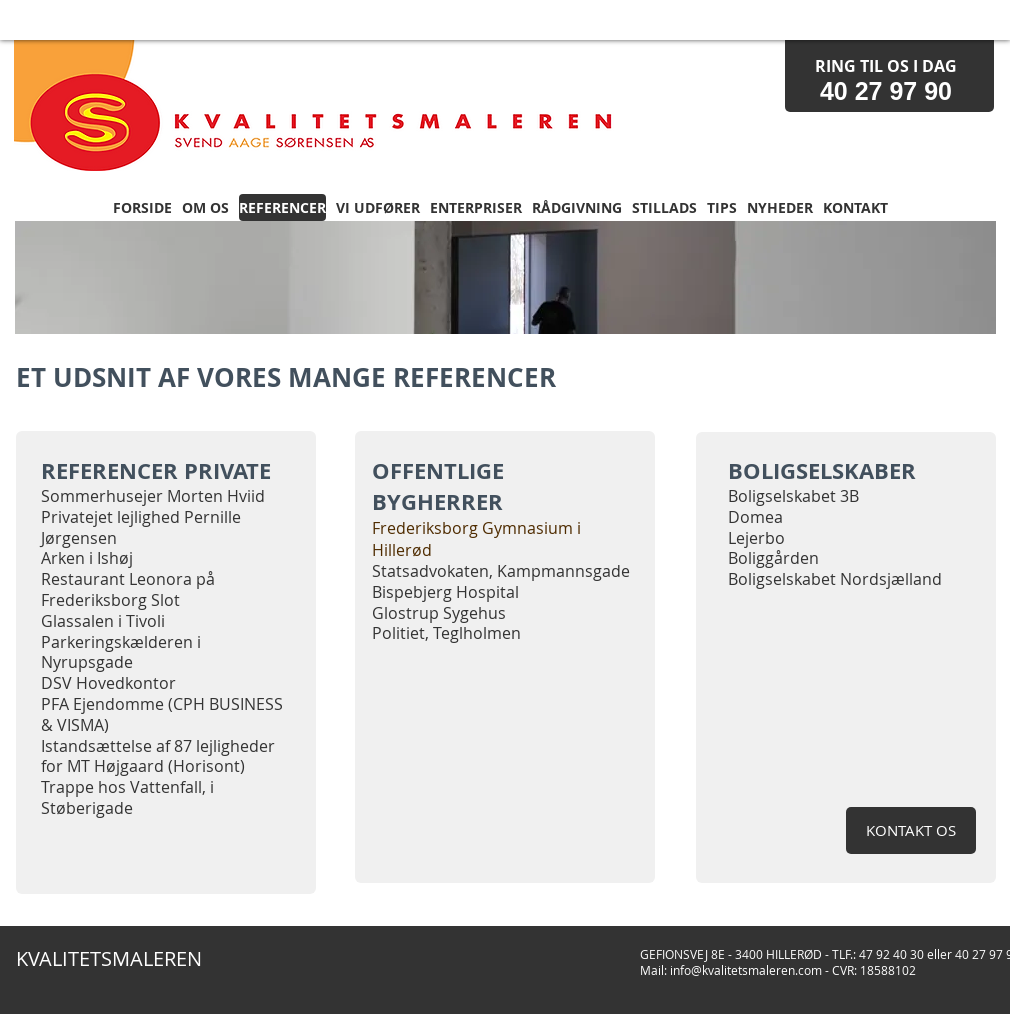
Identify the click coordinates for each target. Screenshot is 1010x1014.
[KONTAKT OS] (911, 830)
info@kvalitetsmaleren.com (746, 970)
